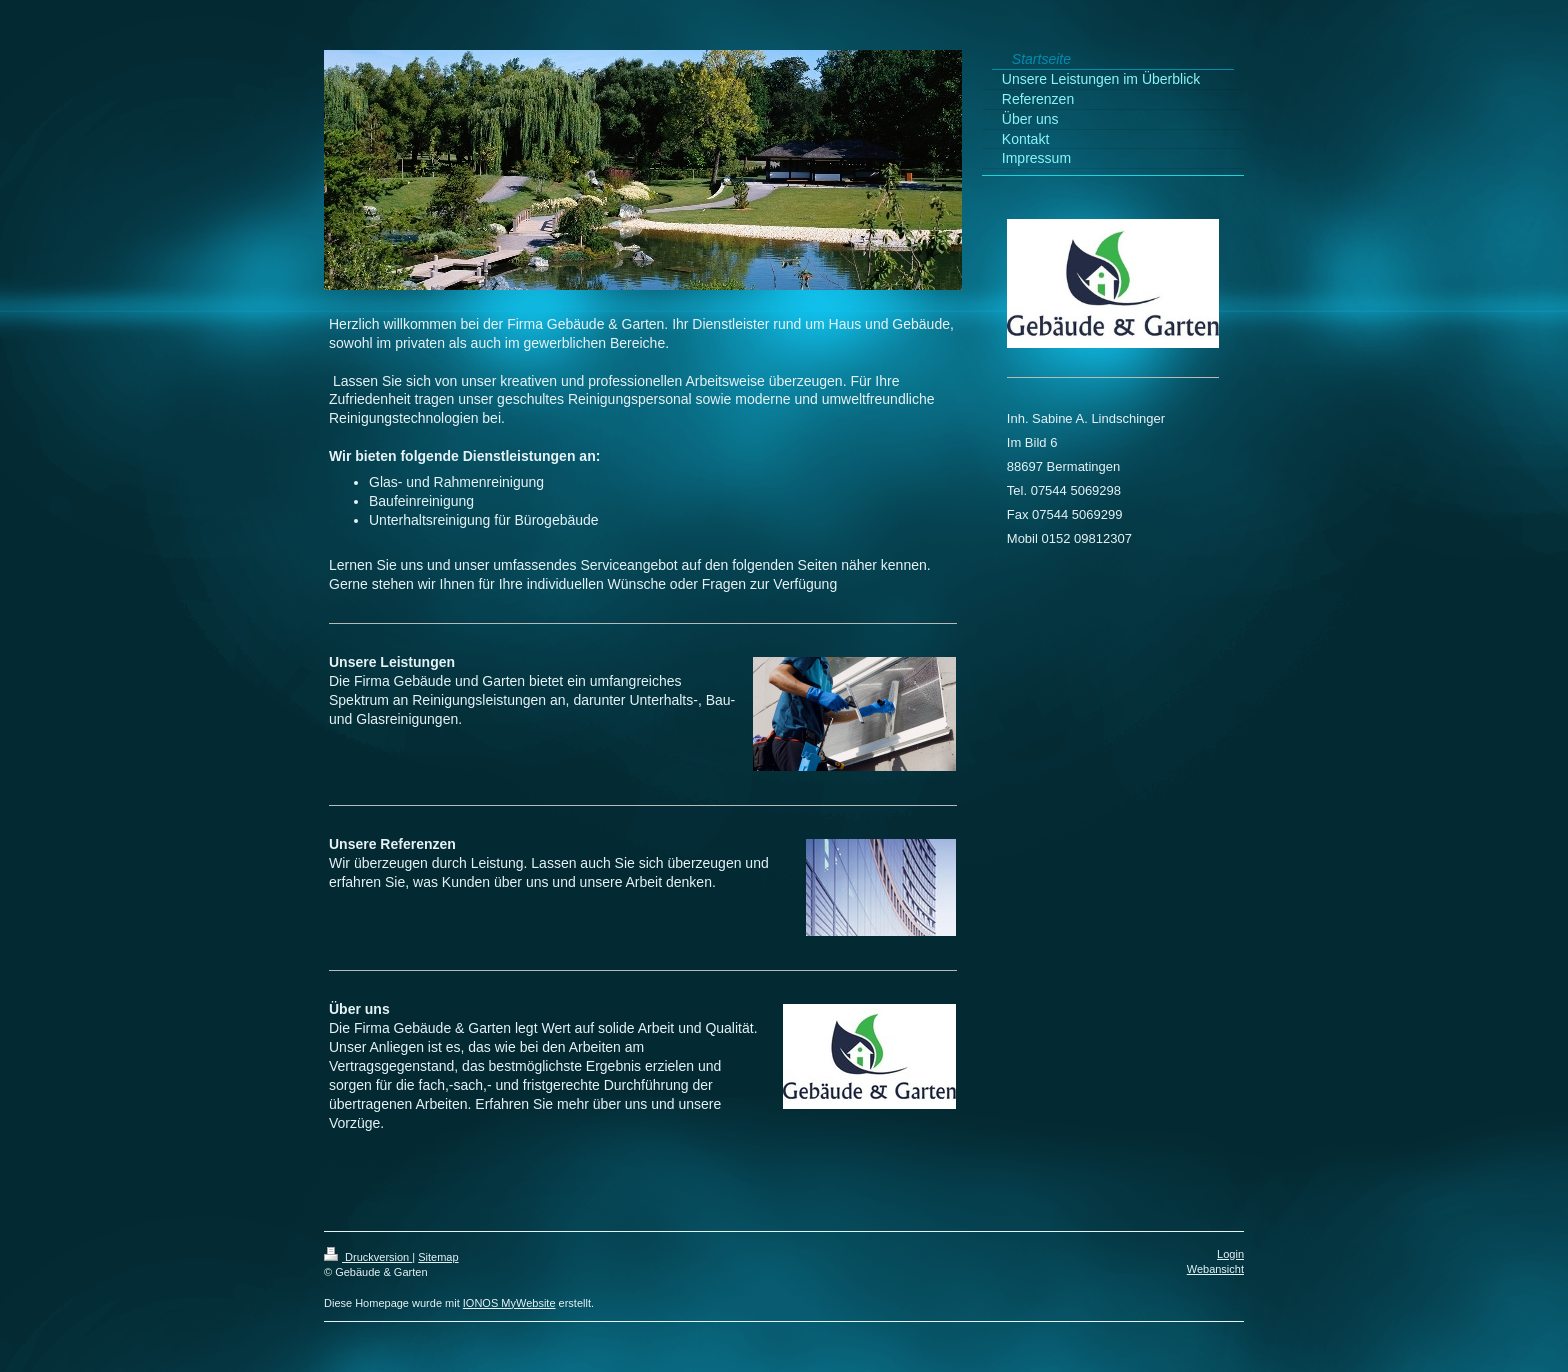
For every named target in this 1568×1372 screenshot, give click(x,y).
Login (1230, 1254)
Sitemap (438, 1257)
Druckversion (368, 1257)
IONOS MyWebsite (509, 1303)
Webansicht (1215, 1269)
